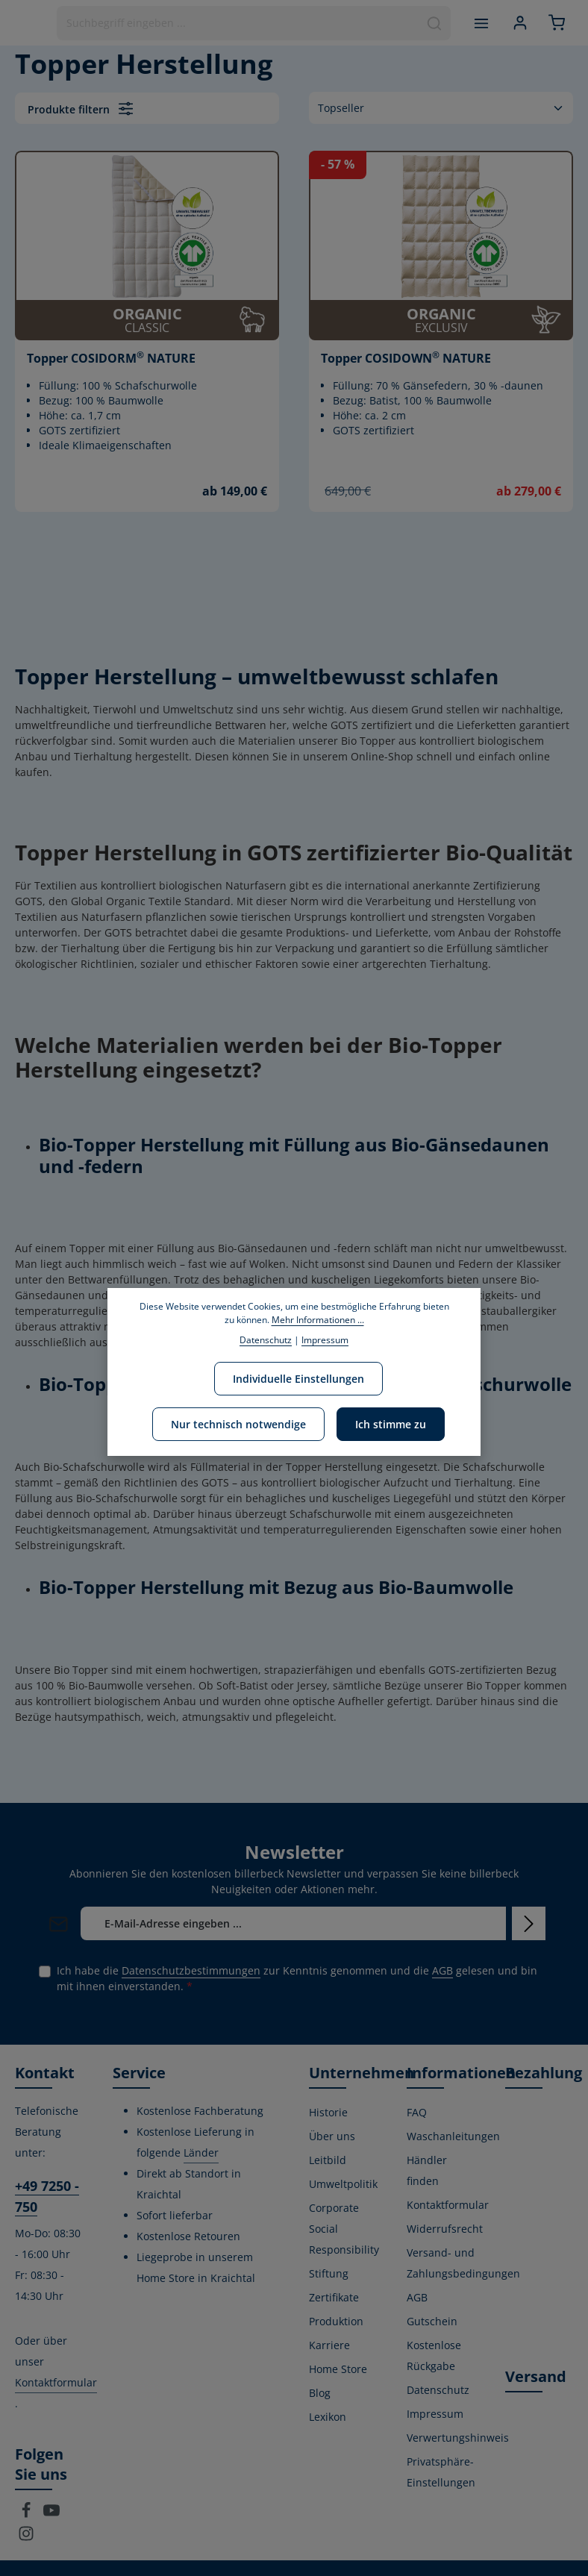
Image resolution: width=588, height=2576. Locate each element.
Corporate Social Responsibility (344, 2229)
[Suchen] (434, 23)
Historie (328, 2112)
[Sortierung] (441, 108)
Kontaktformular (56, 2382)
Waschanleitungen (453, 2136)
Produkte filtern (80, 108)
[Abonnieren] (528, 1923)
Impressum (435, 2414)
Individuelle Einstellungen (298, 1379)
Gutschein (432, 2321)
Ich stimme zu (390, 1424)
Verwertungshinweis (458, 2437)
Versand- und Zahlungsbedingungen (463, 2262)
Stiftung (328, 2273)
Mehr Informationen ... (318, 1319)
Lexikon (327, 2417)
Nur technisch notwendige (238, 1424)
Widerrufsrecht (445, 2229)
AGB (442, 1970)
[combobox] (237, 23)
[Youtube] (51, 2514)
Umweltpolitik (343, 2184)
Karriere (329, 2345)
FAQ (417, 2112)
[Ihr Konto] (520, 23)
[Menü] (480, 23)
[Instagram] (26, 2537)
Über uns (332, 2136)
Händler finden (427, 2170)
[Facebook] (27, 2514)
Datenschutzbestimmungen (191, 1970)
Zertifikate (334, 2297)
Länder (201, 2152)
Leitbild (327, 2160)
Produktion (336, 2321)
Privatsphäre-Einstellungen (441, 2471)
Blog (320, 2393)
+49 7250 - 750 (47, 2196)
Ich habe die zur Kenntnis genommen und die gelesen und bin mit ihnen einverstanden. (297, 1978)
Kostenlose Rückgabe (434, 2355)
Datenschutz (438, 2390)
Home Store (338, 2369)
